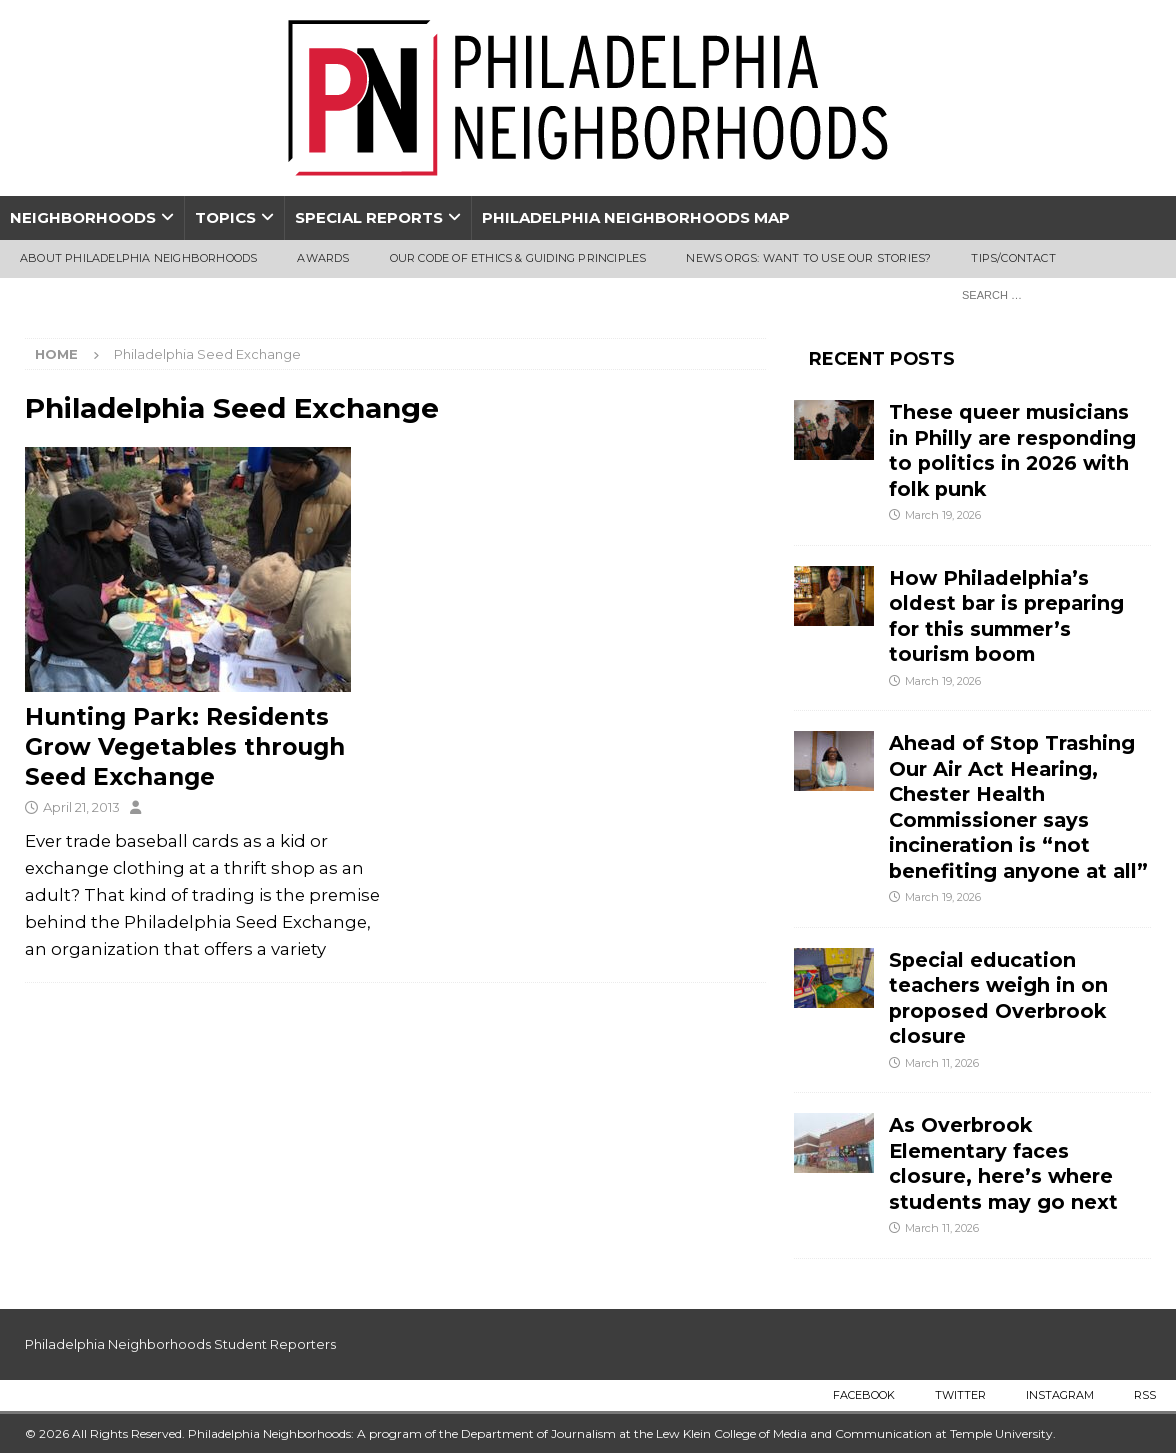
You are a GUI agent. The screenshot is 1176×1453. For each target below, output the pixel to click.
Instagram (1060, 1395)
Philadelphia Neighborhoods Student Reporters (180, 1344)
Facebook (864, 1395)
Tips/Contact (1013, 258)
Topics (225, 217)
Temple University (1001, 1433)
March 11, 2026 (942, 1063)
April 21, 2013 (81, 807)
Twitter (960, 1395)
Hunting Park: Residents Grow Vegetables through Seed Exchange (185, 747)
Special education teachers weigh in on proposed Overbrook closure (998, 998)
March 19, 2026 (943, 515)
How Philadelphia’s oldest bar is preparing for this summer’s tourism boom (1006, 616)
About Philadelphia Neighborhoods (138, 258)
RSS (1145, 1395)
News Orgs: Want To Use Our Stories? (808, 258)
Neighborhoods (83, 217)
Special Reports (369, 217)
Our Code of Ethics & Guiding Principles (518, 258)
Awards (323, 258)
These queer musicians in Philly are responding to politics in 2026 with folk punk (1012, 450)
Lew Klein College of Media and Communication (794, 1433)
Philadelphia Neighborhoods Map (636, 217)
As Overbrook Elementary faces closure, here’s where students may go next (1003, 1163)
